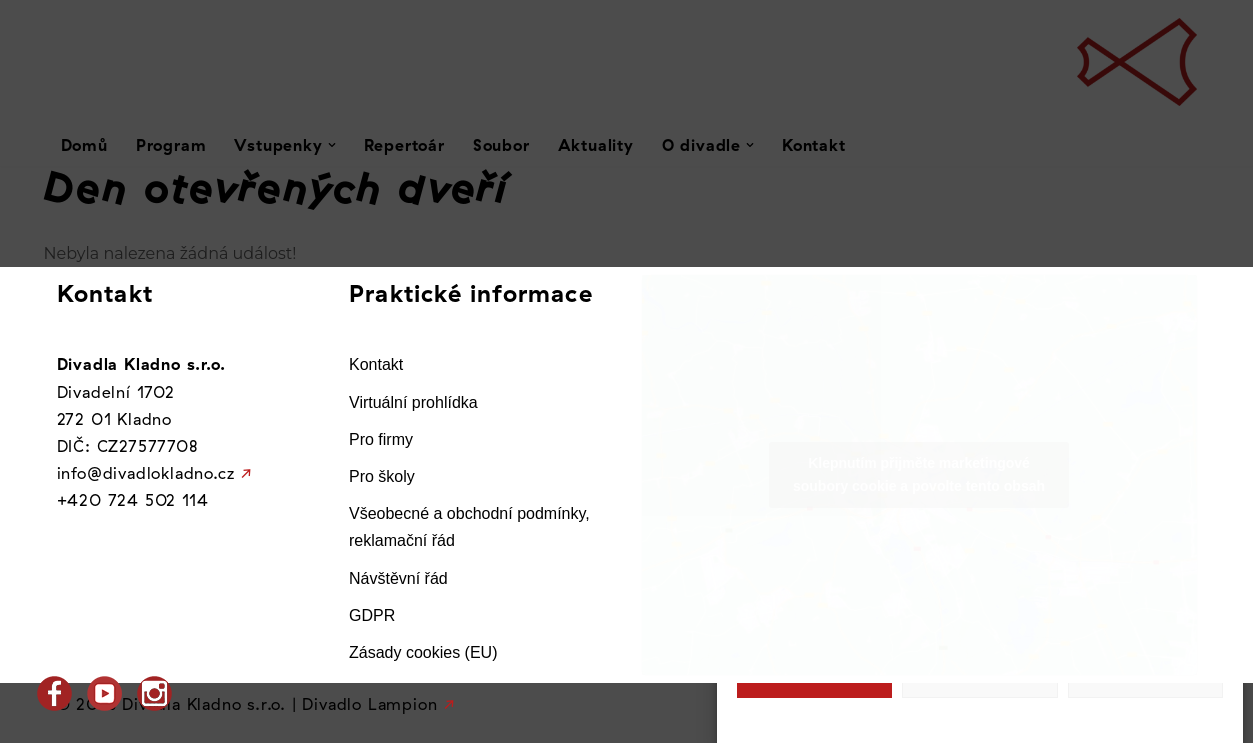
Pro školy (382, 476)
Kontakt (376, 364)
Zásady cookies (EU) (423, 652)
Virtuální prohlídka (413, 402)
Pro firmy (381, 439)
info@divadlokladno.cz (146, 473)
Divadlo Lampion (369, 704)
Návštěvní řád (398, 578)
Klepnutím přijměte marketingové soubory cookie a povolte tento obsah (919, 474)
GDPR (372, 615)
